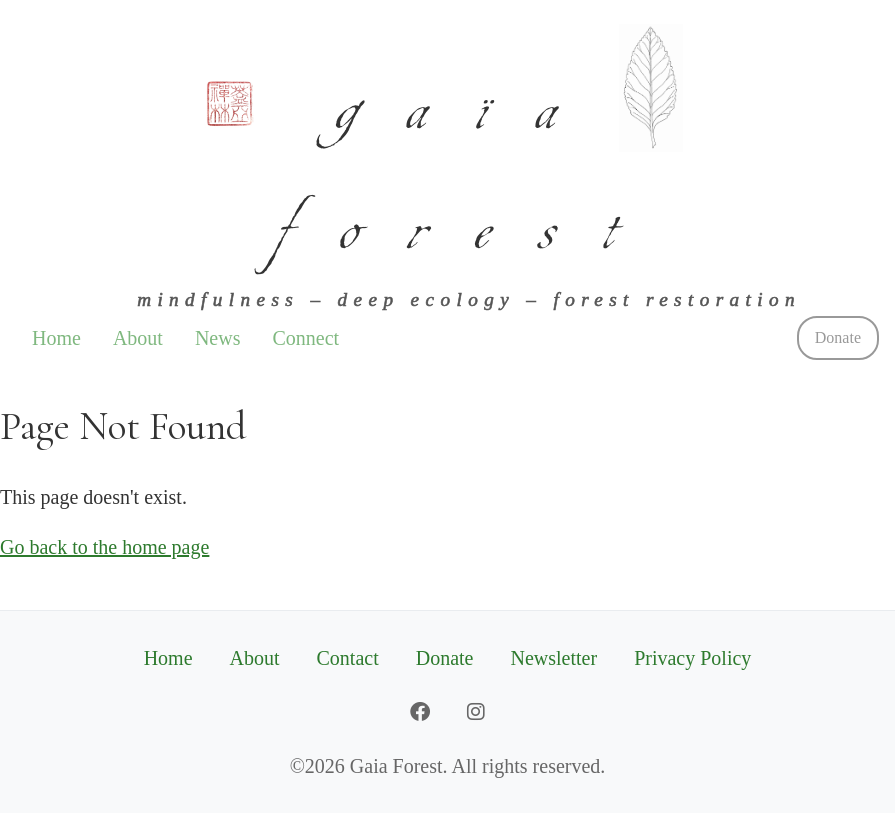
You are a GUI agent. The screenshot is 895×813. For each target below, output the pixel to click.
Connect (305, 338)
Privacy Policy (692, 658)
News (218, 338)
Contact (348, 658)
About (138, 338)
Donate (838, 337)
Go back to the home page (104, 547)
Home (56, 338)
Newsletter (554, 658)
